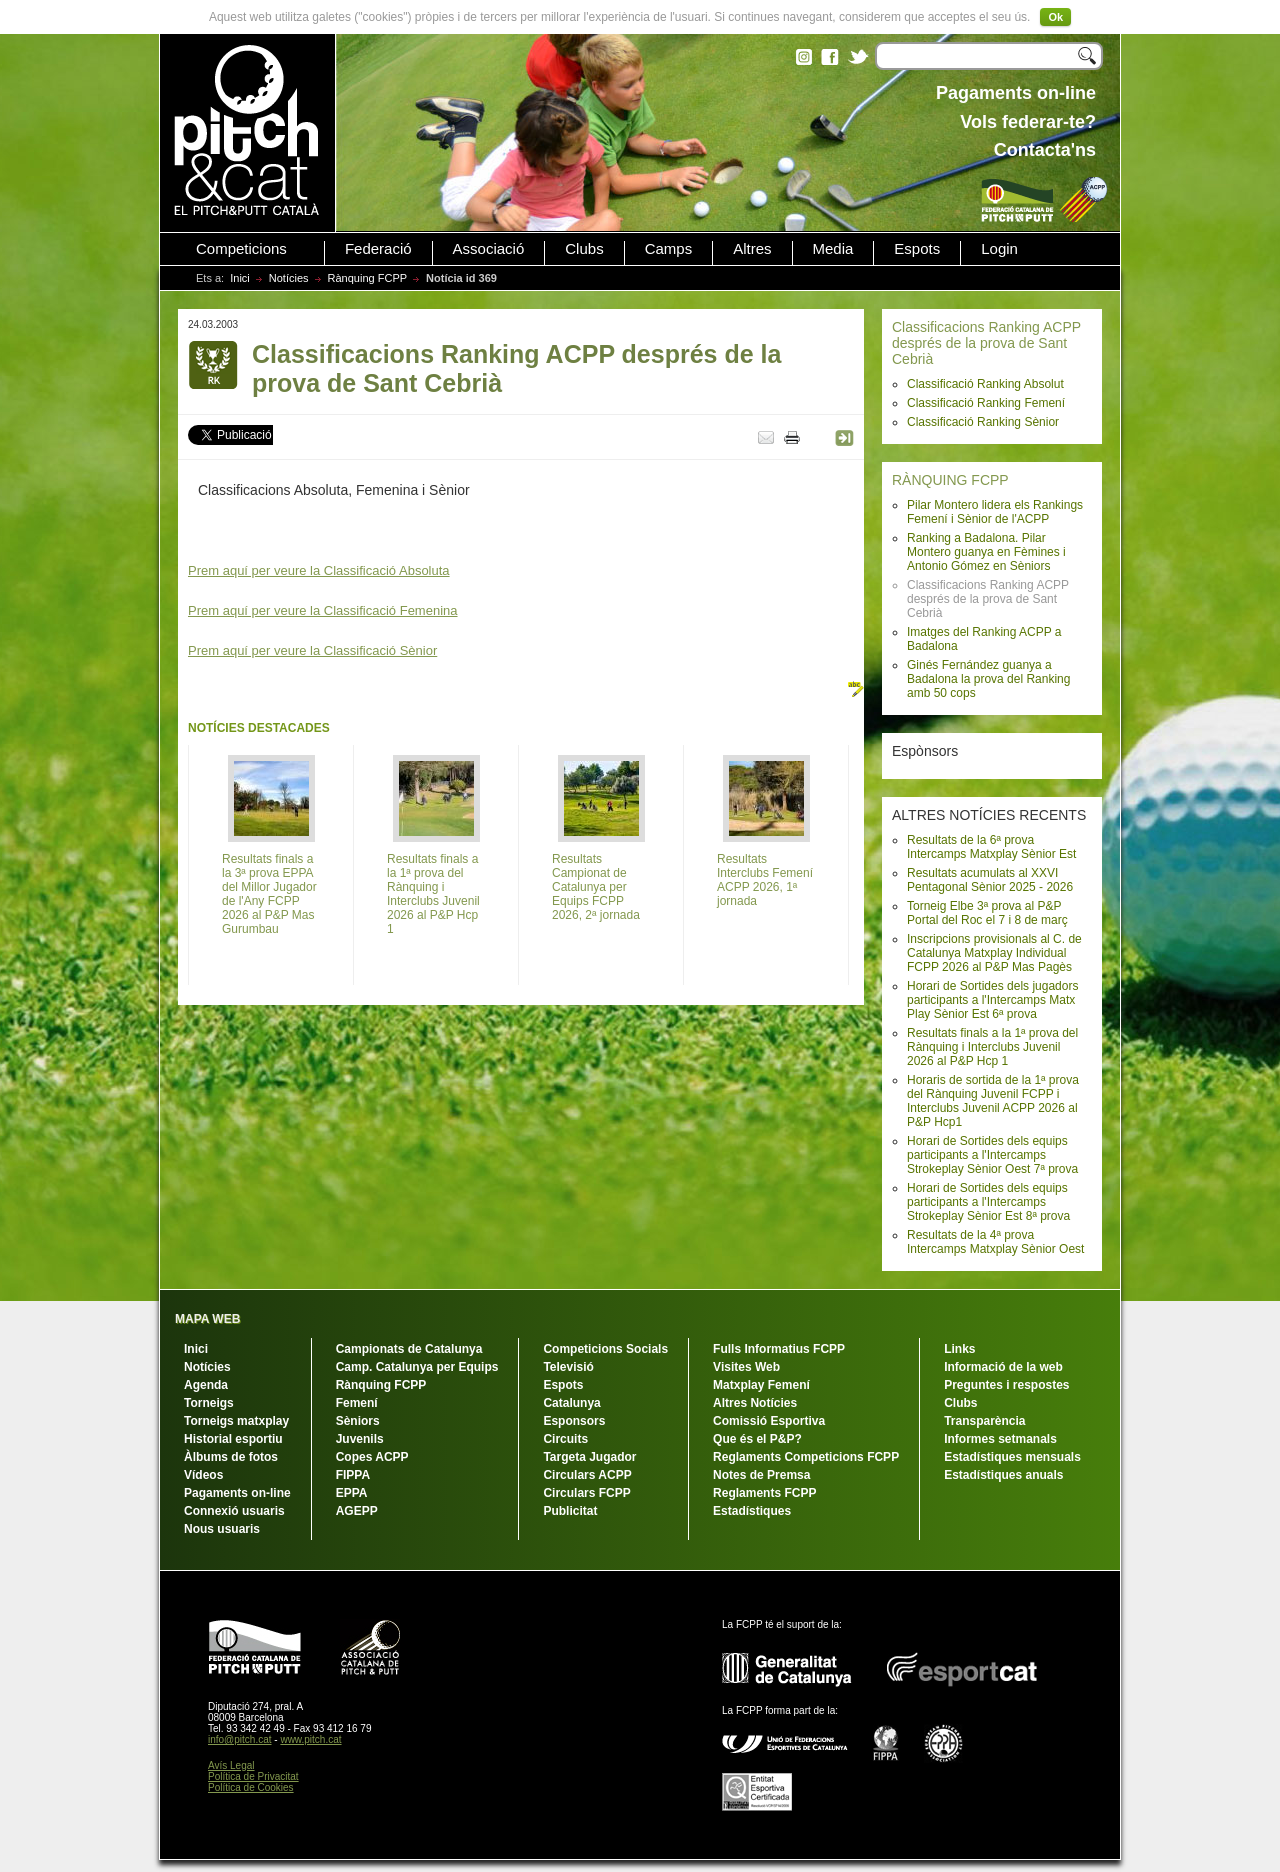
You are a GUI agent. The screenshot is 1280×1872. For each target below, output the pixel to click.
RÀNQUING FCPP (950, 480)
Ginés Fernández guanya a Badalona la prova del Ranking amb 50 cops (988, 679)
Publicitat (570, 1511)
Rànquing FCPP (368, 278)
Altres (752, 249)
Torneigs (209, 1403)
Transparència (984, 1421)
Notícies (289, 278)
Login (999, 249)
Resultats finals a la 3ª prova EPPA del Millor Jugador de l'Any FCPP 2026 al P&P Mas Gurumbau (269, 894)
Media (833, 249)
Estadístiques (752, 1511)
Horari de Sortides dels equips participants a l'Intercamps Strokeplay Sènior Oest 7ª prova (992, 1155)
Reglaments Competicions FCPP (806, 1457)
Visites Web (746, 1367)
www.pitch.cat (310, 1739)
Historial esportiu (233, 1439)
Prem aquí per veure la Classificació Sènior (312, 650)
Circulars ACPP (587, 1475)
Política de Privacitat (253, 1776)
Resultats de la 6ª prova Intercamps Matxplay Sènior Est (991, 847)
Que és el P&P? (757, 1439)
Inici (240, 278)
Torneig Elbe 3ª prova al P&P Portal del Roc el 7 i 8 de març (987, 913)
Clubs (584, 249)
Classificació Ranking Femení (986, 403)
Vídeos (203, 1475)
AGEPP (357, 1511)
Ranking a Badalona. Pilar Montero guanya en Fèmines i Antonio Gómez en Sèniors (986, 552)
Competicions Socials (605, 1349)
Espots (917, 249)
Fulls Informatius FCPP (779, 1349)
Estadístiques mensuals (1012, 1457)
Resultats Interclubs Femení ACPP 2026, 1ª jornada (765, 880)
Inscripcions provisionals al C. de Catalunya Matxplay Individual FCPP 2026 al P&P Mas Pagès (994, 953)
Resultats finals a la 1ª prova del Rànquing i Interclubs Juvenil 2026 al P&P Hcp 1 (992, 1047)
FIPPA (353, 1475)
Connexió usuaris (234, 1511)
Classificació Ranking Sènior (983, 422)
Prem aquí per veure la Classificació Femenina (323, 610)
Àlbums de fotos (231, 1457)
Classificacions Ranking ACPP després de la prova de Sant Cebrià (986, 343)
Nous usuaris (222, 1529)
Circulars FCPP (586, 1493)
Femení (357, 1403)
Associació (489, 249)
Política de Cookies (251, 1787)
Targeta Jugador (589, 1457)
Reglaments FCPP (764, 1493)
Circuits (565, 1439)
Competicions (241, 249)
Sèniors (358, 1421)
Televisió (568, 1367)
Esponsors (574, 1421)
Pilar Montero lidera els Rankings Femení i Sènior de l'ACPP (995, 512)
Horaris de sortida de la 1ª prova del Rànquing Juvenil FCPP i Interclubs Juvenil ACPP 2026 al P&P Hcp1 (993, 1101)
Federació (378, 249)
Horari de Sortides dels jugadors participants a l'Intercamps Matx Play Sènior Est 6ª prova (992, 1000)
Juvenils (360, 1439)
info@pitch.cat (240, 1739)
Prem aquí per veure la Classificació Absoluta (319, 570)
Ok (1055, 17)
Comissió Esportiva (769, 1421)
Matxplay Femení (761, 1385)
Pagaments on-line (237, 1493)
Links (959, 1349)
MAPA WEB (207, 1319)
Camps (669, 249)
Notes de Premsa (761, 1475)
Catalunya (571, 1403)
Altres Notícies (755, 1403)
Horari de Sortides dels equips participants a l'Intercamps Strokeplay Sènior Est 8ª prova (988, 1202)
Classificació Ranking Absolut (985, 384)
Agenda (206, 1385)
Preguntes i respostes (1006, 1385)
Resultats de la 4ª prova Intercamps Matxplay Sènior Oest (995, 1242)
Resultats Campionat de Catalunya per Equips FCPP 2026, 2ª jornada (596, 887)
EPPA (352, 1493)
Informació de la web (1003, 1367)
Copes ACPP (372, 1457)
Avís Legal (231, 1765)
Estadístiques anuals (1003, 1475)
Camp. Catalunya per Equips (417, 1367)
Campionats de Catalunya (409, 1349)
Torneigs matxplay (236, 1421)
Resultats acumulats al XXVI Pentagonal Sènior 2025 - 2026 (990, 880)
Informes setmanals (1000, 1439)
